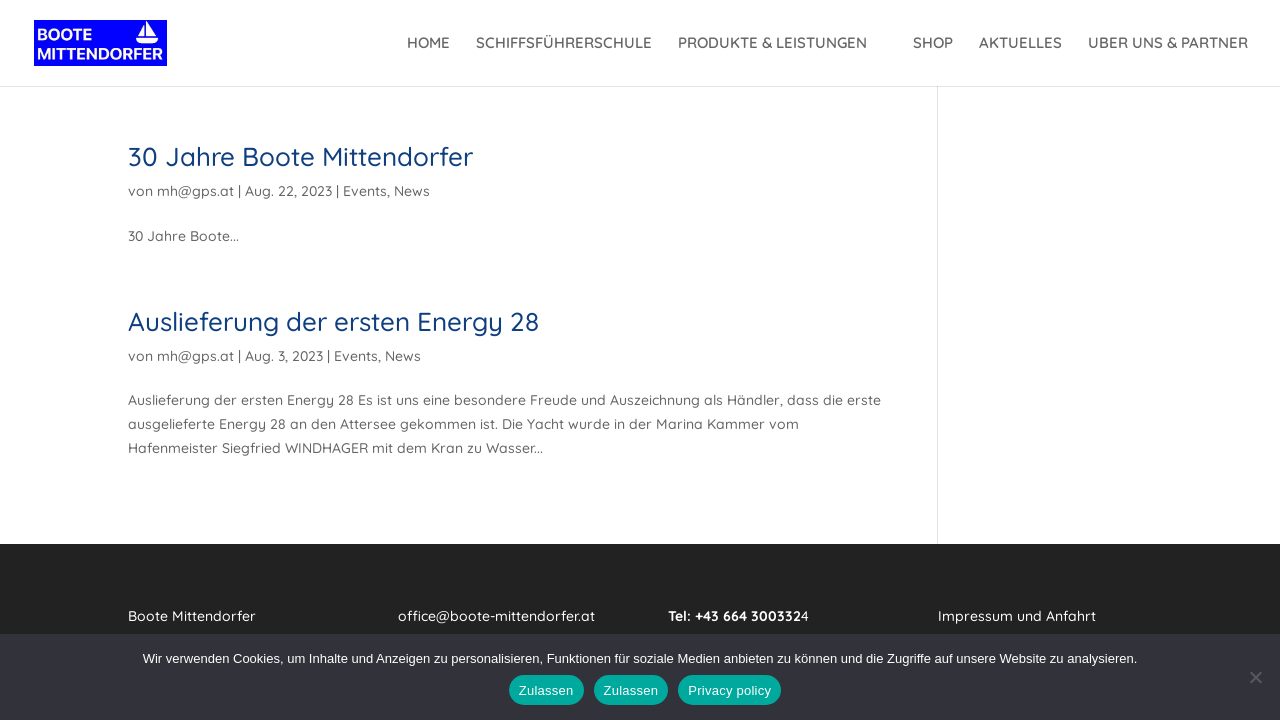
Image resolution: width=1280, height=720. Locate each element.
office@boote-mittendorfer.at (496, 616)
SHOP (933, 44)
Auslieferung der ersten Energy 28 (333, 321)
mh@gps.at (195, 191)
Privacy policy (729, 690)
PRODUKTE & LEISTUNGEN (772, 44)
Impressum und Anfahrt (1017, 616)
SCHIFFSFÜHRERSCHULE (564, 44)
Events (365, 191)
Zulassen (546, 690)
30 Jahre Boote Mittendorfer (300, 156)
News (412, 191)
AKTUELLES (1020, 44)
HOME (428, 44)
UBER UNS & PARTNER (1168, 44)
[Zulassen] (1255, 677)
